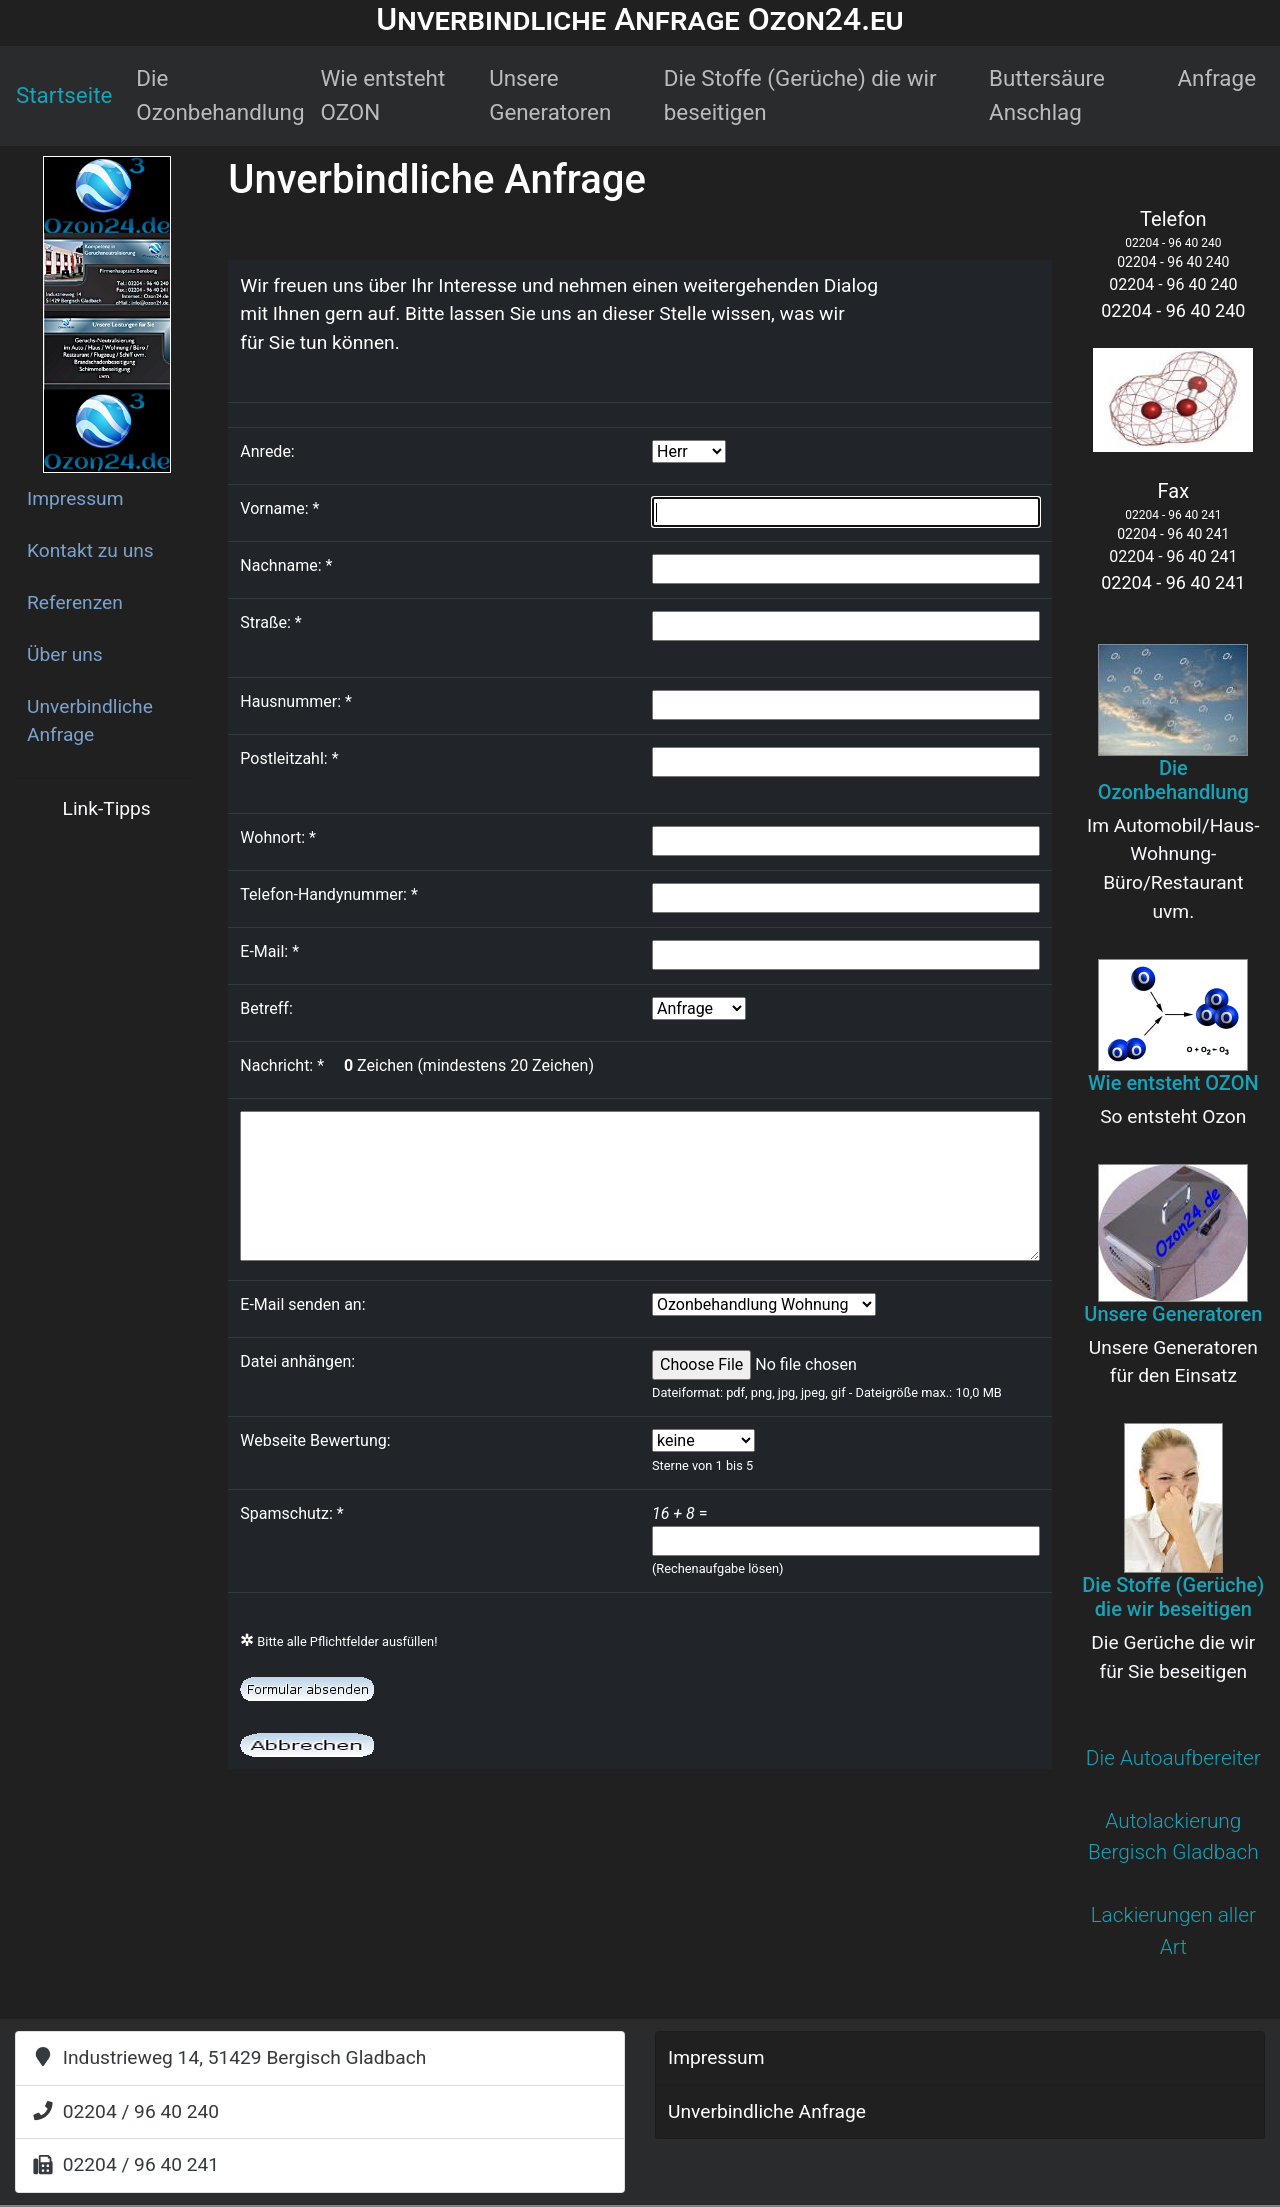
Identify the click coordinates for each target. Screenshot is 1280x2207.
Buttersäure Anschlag (1047, 95)
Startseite (64, 95)
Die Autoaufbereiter (1173, 1758)
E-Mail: (269, 951)
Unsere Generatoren (550, 95)
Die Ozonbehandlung (220, 95)
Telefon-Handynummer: (328, 894)
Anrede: (267, 451)
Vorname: (279, 508)
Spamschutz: (295, 1513)
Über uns (65, 654)
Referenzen (75, 602)
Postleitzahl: (289, 758)
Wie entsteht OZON (383, 95)
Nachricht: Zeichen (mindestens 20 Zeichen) (417, 1065)
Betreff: (266, 1008)
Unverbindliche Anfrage (90, 721)
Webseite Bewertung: (315, 1440)
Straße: (270, 622)
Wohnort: (278, 837)
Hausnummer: (296, 701)
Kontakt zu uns (90, 550)
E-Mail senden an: (302, 1304)
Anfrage (1216, 78)
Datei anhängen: (297, 1361)
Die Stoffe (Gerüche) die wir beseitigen (800, 95)
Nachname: (286, 565)
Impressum (75, 498)
